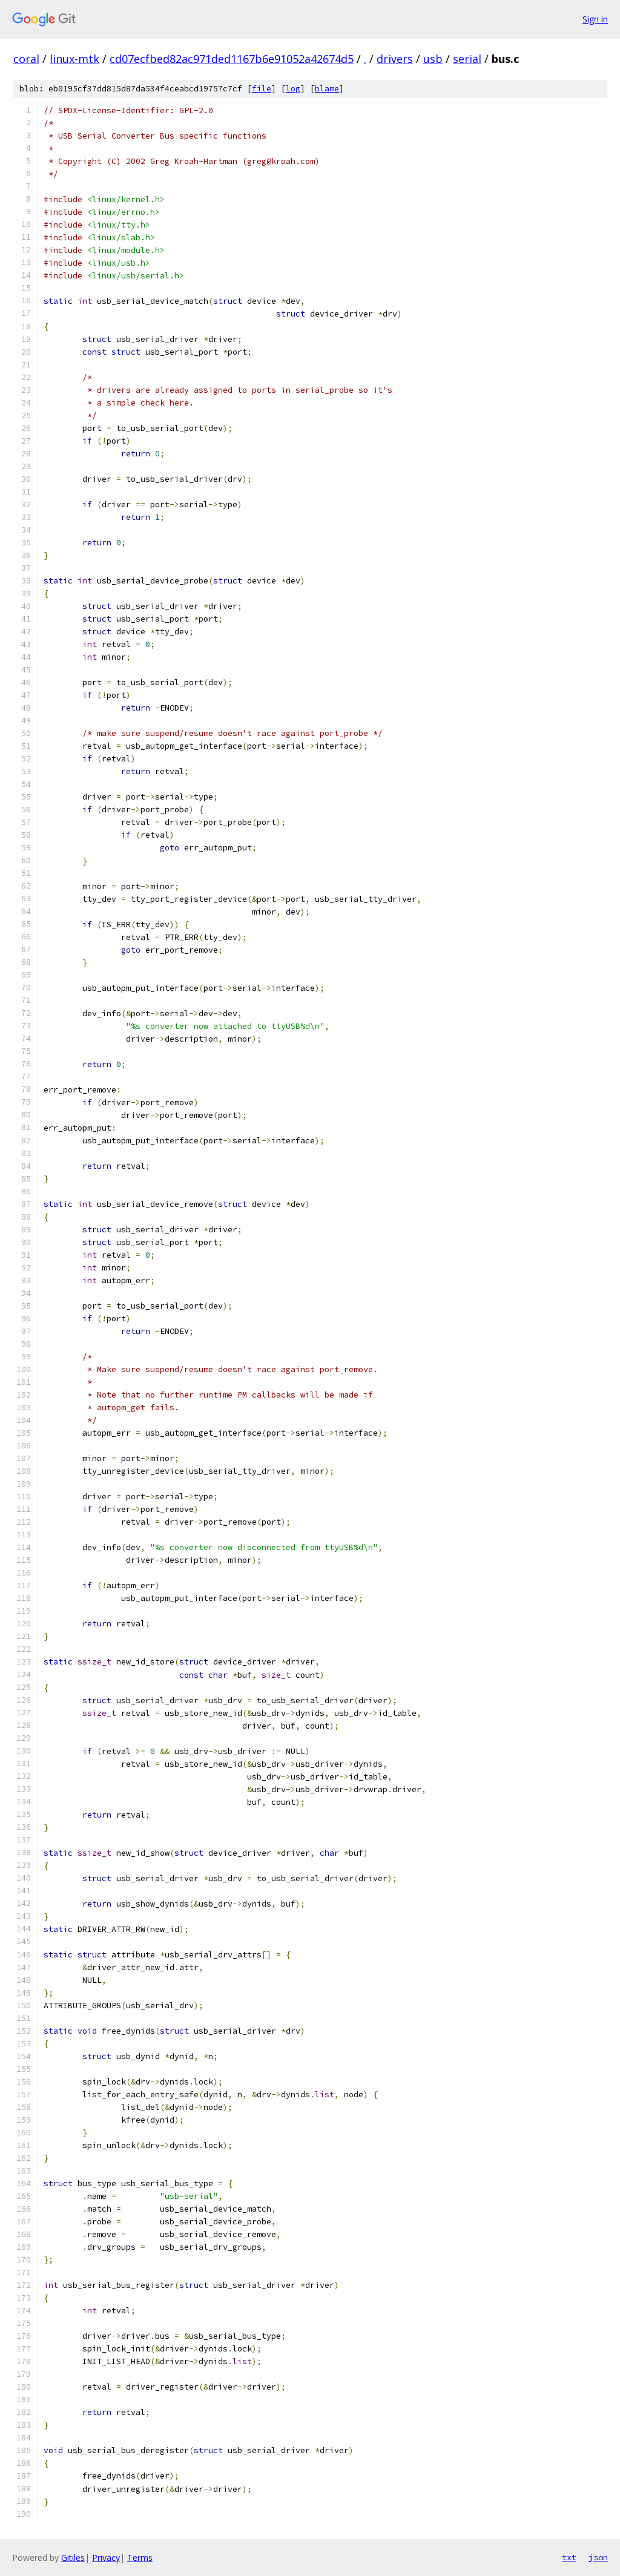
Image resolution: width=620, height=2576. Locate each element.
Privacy (106, 2557)
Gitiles (73, 2557)
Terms (140, 2557)
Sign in (595, 19)
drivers (395, 58)
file (261, 89)
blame (327, 89)
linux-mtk (74, 58)
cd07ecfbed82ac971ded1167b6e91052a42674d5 (232, 58)
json (598, 2557)
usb (433, 58)
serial (467, 58)
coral (26, 58)
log (293, 89)
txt (569, 2557)
